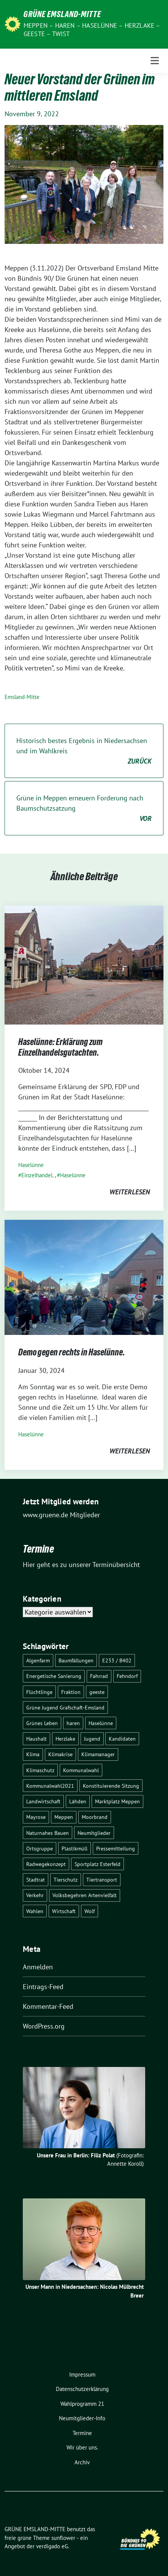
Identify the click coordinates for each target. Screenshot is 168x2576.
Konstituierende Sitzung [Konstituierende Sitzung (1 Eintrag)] (111, 1785)
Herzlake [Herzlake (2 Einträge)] (65, 1738)
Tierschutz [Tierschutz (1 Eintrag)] (66, 1879)
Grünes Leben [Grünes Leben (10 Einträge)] (42, 1723)
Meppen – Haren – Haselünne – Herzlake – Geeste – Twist (92, 29)
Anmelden (38, 1966)
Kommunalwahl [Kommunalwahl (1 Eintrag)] (81, 1770)
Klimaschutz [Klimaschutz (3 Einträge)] (40, 1770)
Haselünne (31, 1165)
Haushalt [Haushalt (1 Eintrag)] (36, 1738)
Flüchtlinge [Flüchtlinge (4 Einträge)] (39, 1691)
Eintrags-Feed (43, 1986)
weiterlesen (129, 1192)
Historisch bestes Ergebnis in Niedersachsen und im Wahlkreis (84, 751)
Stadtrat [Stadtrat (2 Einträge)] (35, 1879)
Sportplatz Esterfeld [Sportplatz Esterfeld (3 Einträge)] (97, 1864)
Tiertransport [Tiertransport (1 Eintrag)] (101, 1879)
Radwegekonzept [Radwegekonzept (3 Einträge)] (46, 1864)
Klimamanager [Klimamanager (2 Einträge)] (98, 1754)
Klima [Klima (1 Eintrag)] (33, 1754)
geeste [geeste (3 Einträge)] (97, 1691)
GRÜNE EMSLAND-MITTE (62, 15)
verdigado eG (52, 2546)
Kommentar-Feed (48, 2006)
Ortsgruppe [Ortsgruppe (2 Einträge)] (39, 1848)
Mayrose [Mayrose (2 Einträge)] (36, 1816)
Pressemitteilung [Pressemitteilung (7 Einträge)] (115, 1848)
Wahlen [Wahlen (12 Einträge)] (34, 1911)
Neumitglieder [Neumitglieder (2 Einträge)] (94, 1832)
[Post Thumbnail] (84, 964)
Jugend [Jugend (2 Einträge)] (92, 1738)
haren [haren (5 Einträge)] (73, 1723)
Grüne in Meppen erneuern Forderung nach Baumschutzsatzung (84, 809)
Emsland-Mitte (22, 697)
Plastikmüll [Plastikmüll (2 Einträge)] (74, 1848)
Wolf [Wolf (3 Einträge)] (89, 1911)
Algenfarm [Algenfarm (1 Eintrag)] (38, 1660)
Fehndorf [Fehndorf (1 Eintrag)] (127, 1675)
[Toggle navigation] (154, 60)
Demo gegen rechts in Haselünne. (71, 1353)
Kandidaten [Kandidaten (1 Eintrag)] (122, 1738)
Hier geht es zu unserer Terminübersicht (81, 1564)
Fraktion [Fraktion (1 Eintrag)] (71, 1691)
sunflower (63, 2537)
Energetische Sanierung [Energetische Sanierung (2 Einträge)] (53, 1675)
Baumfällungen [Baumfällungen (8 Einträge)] (76, 1660)
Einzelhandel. (37, 1175)
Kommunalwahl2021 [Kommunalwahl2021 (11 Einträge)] (50, 1785)
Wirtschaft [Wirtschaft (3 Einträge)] (64, 1911)
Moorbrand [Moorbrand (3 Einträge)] (95, 1816)
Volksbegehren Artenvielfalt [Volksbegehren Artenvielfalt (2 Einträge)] (84, 1895)
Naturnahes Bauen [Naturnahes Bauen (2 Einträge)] (47, 1832)
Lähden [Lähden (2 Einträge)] (77, 1801)
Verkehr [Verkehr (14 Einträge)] (35, 1895)
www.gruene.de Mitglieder (61, 1514)
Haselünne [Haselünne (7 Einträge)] (101, 1723)
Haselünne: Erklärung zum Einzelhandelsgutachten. (60, 1048)
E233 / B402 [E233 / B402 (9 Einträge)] (117, 1660)
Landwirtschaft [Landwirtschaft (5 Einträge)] (43, 1801)
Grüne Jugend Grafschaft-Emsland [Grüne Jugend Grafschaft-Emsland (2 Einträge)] (65, 1707)
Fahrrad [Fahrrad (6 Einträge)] (99, 1675)
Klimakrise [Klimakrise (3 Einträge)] (60, 1754)
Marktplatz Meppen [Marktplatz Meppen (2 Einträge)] (117, 1801)
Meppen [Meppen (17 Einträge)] (63, 1816)
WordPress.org (44, 2026)
